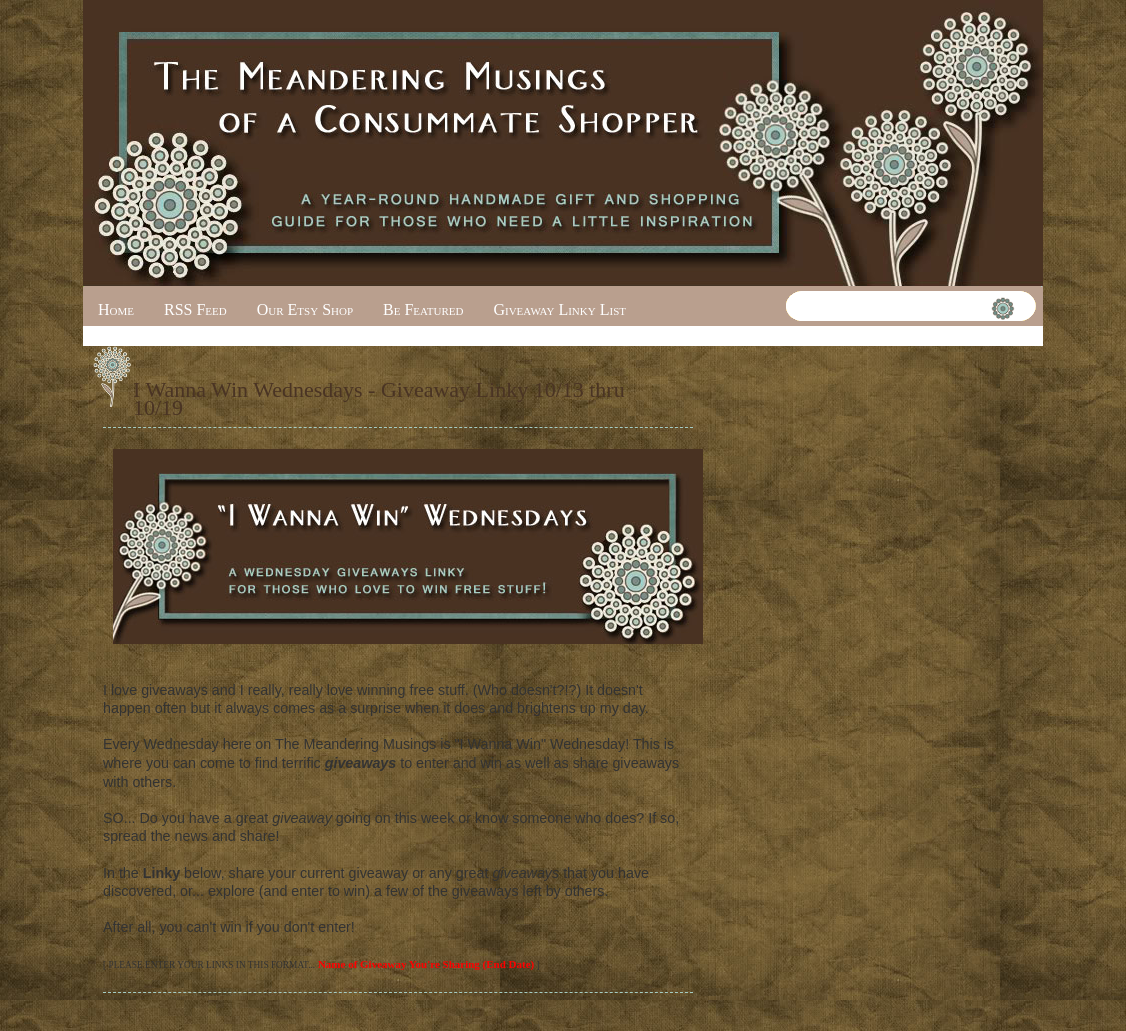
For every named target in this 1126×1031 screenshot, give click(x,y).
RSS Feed (195, 309)
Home (116, 309)
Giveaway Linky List (559, 309)
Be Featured (423, 309)
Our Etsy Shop (305, 309)
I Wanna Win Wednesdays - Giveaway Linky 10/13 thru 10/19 (379, 398)
